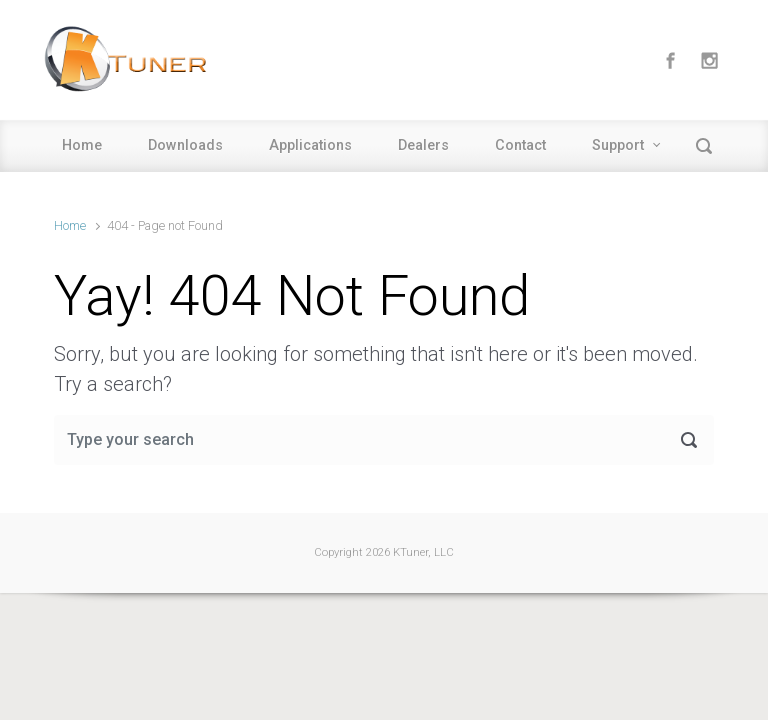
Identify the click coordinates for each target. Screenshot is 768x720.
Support (618, 145)
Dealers (423, 145)
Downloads (185, 145)
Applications (310, 145)
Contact (520, 145)
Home (82, 145)
